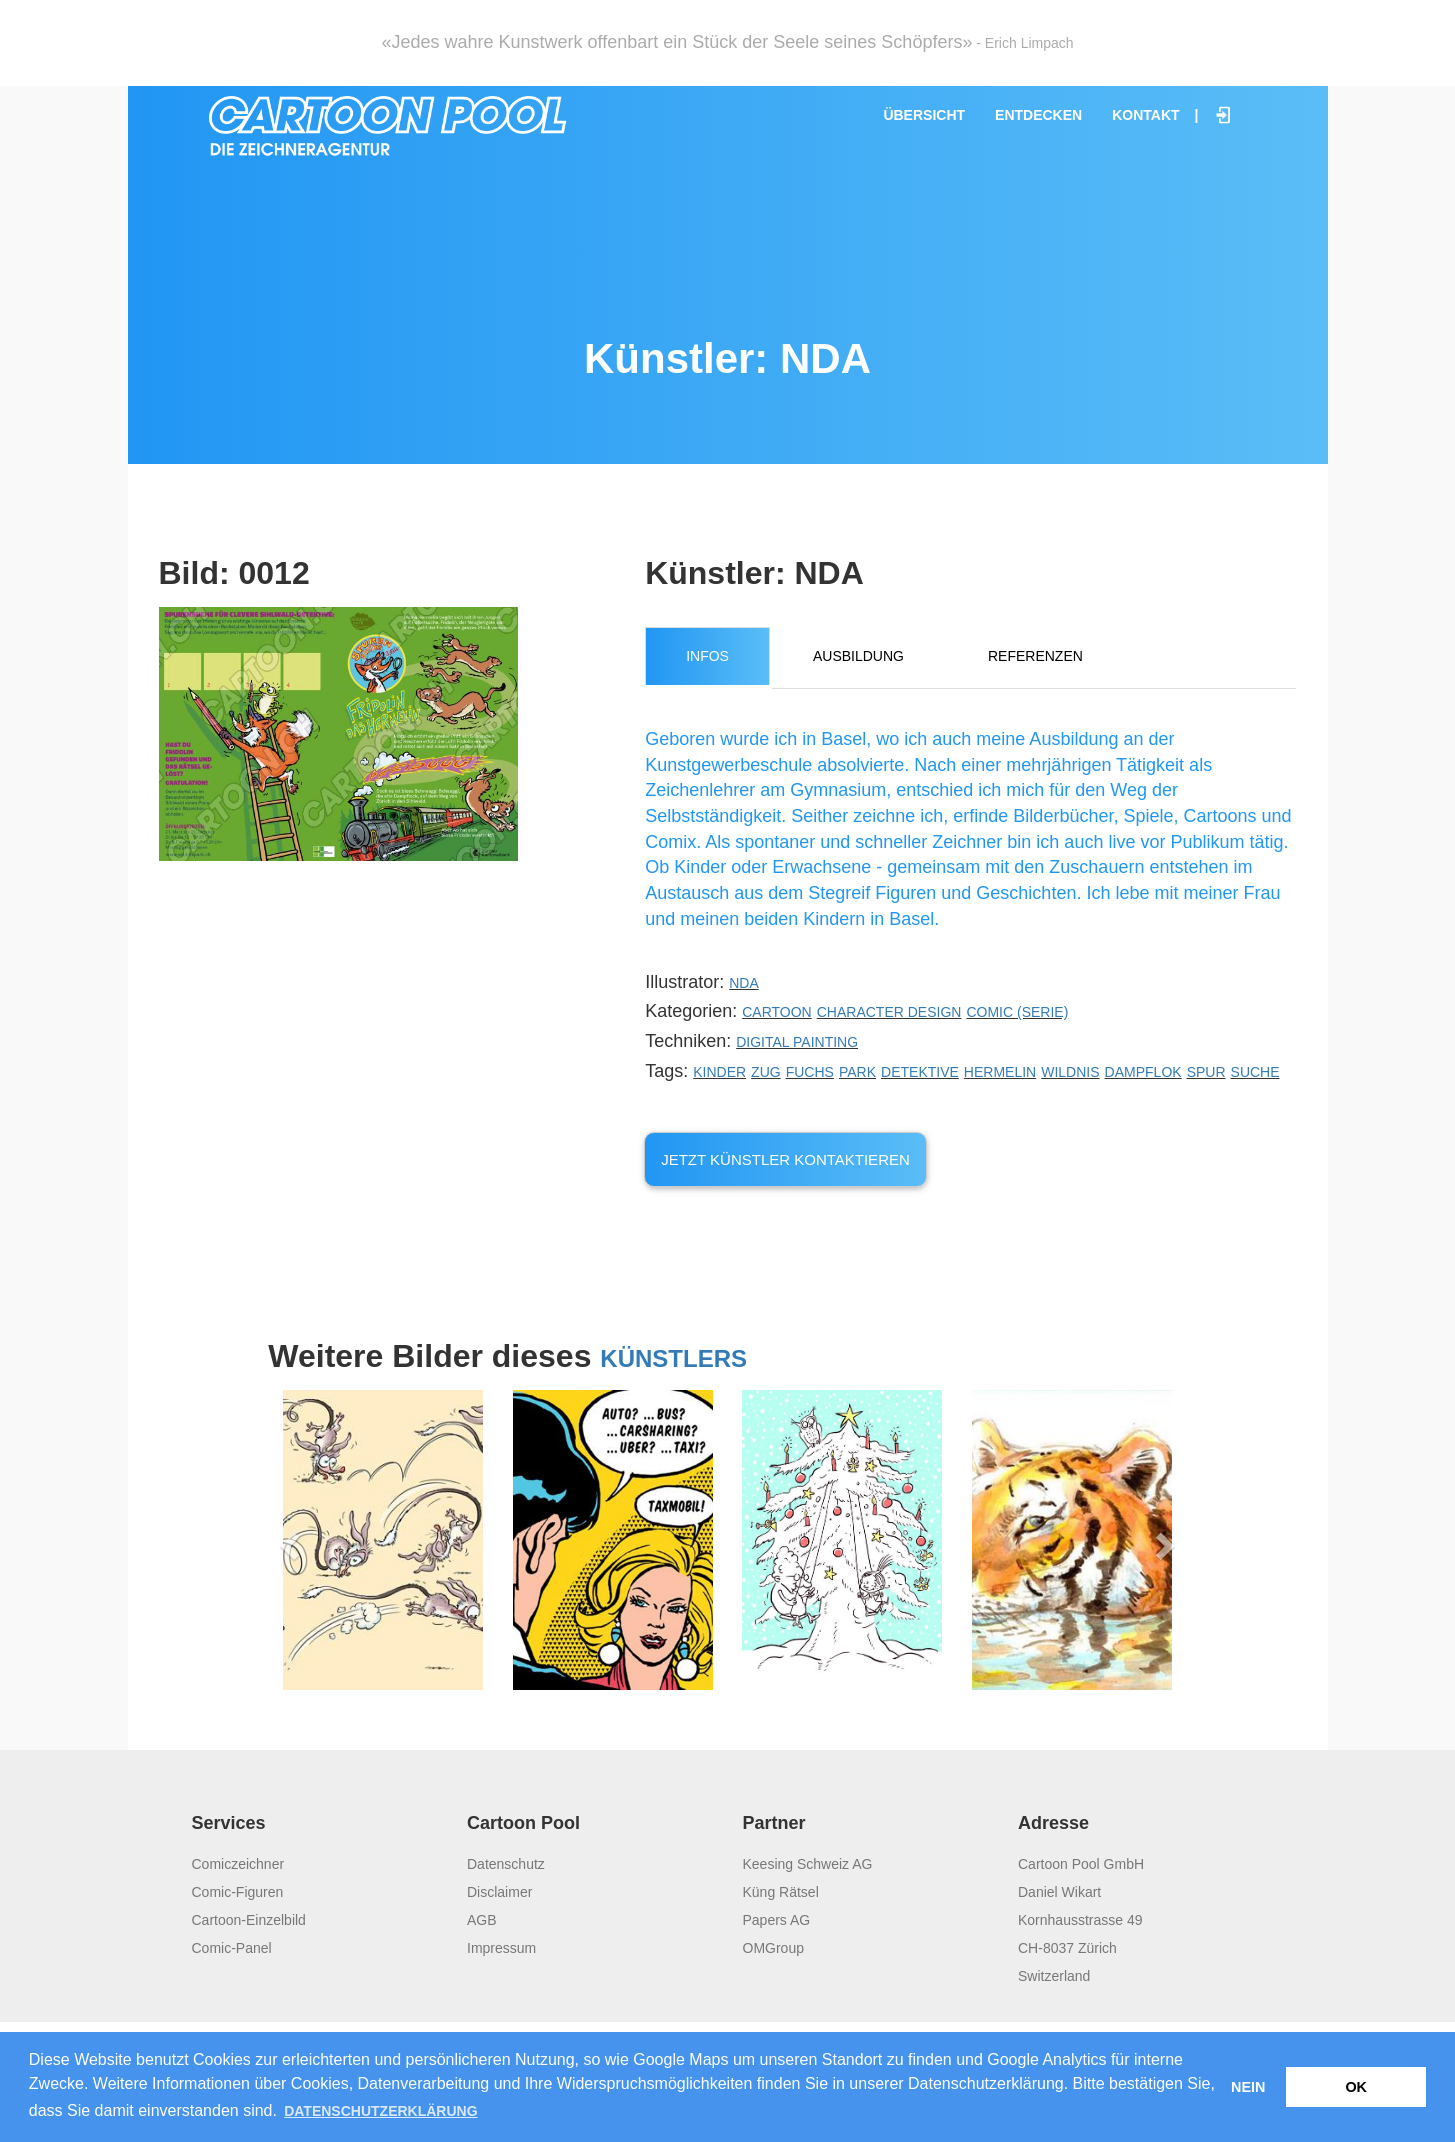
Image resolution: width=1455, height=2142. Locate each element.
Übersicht (924, 115)
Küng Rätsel (781, 1892)
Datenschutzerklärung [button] (380, 2111)
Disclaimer (499, 1892)
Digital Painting (797, 1042)
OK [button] (1356, 2087)
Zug (766, 1072)
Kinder (719, 1072)
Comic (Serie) (1017, 1012)
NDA (744, 983)
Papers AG (777, 1920)
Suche (1255, 1072)
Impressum (501, 1948)
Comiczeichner (238, 1864)
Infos (707, 656)
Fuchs (810, 1072)
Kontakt (1145, 115)
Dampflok (1143, 1072)
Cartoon (777, 1012)
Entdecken (1038, 115)
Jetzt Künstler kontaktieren (785, 1159)
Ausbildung (858, 656)
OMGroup (773, 1948)
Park (857, 1072)
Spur (1206, 1072)
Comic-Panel (232, 1948)
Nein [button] (1248, 2087)
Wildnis (1070, 1072)
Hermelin (1000, 1072)
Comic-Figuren (238, 1892)
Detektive (920, 1072)
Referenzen (1035, 656)
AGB (482, 1920)
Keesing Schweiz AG (808, 1864)
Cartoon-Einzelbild (249, 1920)
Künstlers (673, 1358)
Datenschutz (506, 1864)
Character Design (889, 1012)
